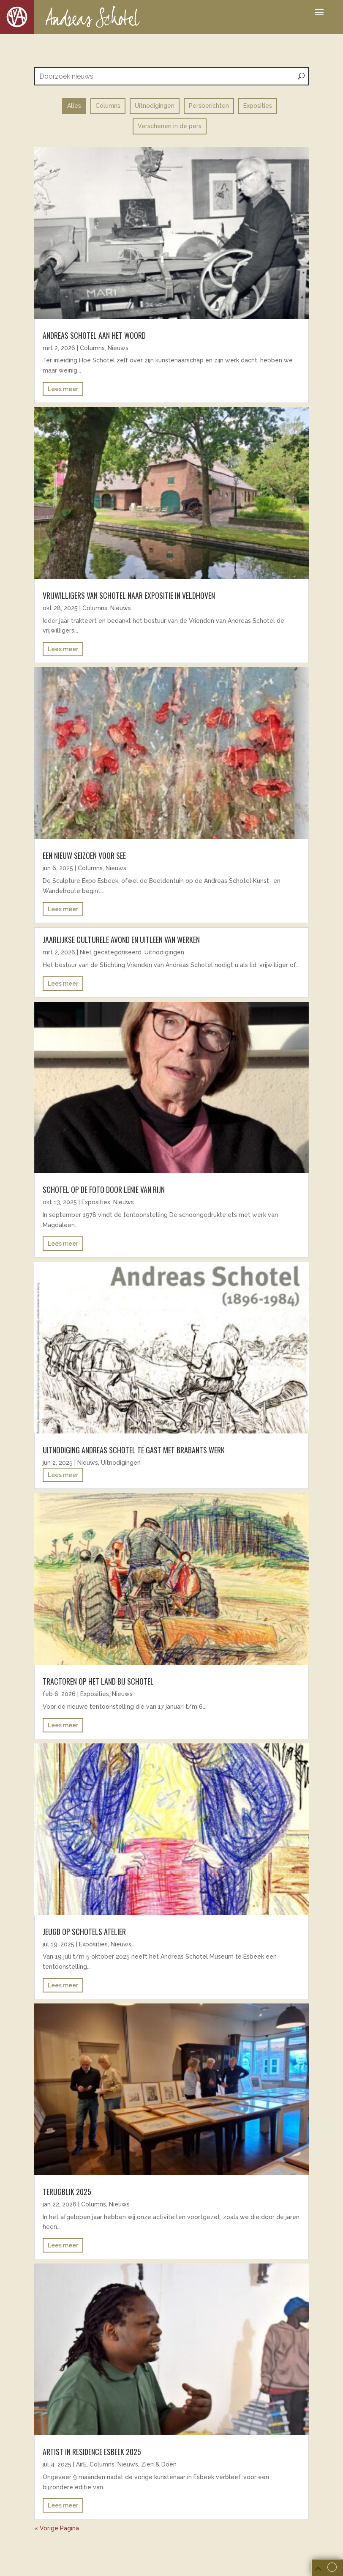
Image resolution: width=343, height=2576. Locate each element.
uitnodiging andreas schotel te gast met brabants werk (134, 1449)
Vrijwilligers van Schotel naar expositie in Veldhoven (129, 595)
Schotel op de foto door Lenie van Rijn (104, 1189)
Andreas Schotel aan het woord (94, 335)
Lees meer (63, 389)
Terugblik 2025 (67, 2191)
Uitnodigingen (164, 952)
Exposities (96, 1202)
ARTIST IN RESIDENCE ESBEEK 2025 (92, 2451)
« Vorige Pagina (56, 2528)
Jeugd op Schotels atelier (84, 1931)
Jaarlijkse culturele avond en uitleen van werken (121, 939)
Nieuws (118, 348)
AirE (81, 2464)
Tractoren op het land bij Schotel (98, 1681)
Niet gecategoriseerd (111, 952)
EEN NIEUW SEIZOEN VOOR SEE (84, 855)
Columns (92, 348)
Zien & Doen (159, 2464)
